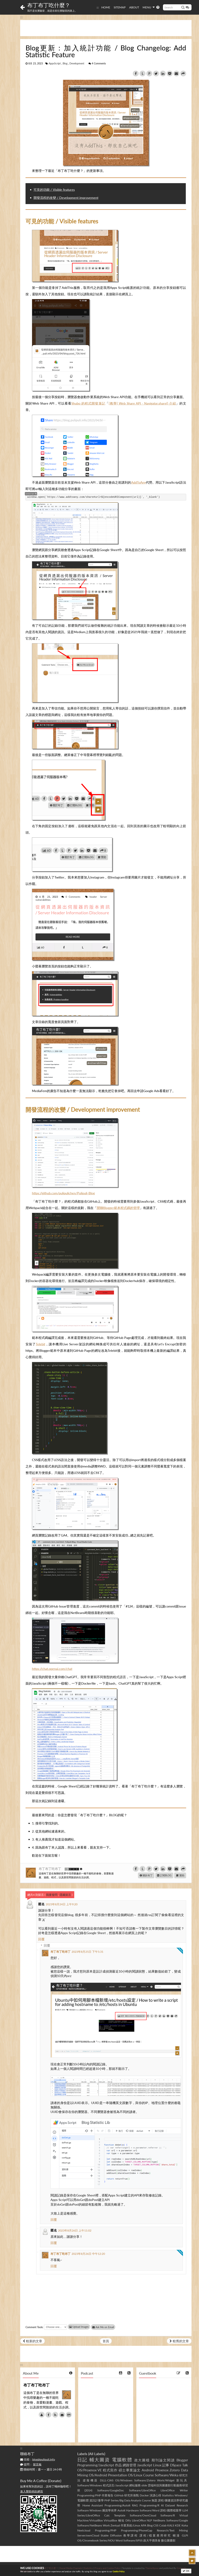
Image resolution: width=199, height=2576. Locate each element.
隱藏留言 (65, 1894)
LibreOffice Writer (174, 2490)
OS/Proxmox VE (89, 2470)
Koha (185, 2525)
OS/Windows (123, 2480)
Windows (95, 2510)
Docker (144, 2495)
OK (186, 2571)
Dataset (170, 2505)
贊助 (180, 1875)
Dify (128, 2520)
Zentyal (115, 2525)
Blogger (182, 2460)
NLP (149, 2520)
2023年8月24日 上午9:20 (61, 1904)
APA (143, 2525)
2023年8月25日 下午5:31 (87, 1951)
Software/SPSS (133, 2540)
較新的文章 (32, 2341)
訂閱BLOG (164, 1875)
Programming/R (149, 2505)
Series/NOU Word (111, 2540)
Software (83, 2510)
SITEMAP (120, 7)
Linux (157, 2465)
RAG (135, 2505)
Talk (185, 2465)
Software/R (167, 2515)
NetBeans (159, 2520)
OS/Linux (135, 2475)
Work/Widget (166, 2480)
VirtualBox (110, 2520)
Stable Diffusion (111, 2535)
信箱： (37, 2459)
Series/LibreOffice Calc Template (101, 2515)
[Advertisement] (106, 28)
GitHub (119, 2495)
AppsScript (55, 63)
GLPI (185, 2535)
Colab (163, 2525)
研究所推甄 (131, 2495)
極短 (121, 2520)
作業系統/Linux (130, 2525)
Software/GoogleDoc (110, 2490)
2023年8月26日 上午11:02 (74, 2230)
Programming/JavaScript (95, 2465)
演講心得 (155, 2495)
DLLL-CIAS (107, 2480)
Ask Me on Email (106, 2327)
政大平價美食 (151, 2540)
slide (144, 2485)
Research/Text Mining (172, 2530)
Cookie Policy (119, 2571)
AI (162, 2505)
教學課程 (130, 2535)
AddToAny (138, 482)
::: (98, 7)
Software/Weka (166, 2475)
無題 (154, 2500)
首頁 (106, 2341)
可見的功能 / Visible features (54, 190)
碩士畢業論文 (130, 2470)
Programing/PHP (105, 2530)
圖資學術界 (109, 2510)
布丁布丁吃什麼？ (48, 5)
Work (106, 2525)
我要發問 (51, 1894)
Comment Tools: (34, 2327)
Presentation (117, 2475)
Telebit (40, 1344)
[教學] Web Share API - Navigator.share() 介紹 (142, 403)
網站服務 (135, 2485)
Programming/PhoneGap (136, 2530)
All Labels (96, 2454)
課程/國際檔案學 (171, 2510)
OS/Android (98, 2475)
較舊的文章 (179, 2341)
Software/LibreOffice (142, 2490)
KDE (178, 2525)
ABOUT (134, 7)
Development (76, 63)
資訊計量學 (96, 2500)
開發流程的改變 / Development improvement (66, 198)
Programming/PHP (89, 2495)
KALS (170, 2525)
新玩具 (182, 2480)
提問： (31, 2464)
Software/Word (149, 2510)
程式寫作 (110, 2470)
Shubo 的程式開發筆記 (88, 403)
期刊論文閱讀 (163, 2460)
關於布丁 (146, 1875)
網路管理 (129, 2465)
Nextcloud (83, 2530)
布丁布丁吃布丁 (50, 1869)
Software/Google (177, 2520)
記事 (165, 2465)
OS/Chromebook (88, 2540)
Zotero (175, 2470)
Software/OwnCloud (143, 2515)
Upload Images (79, 2326)
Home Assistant (92, 2505)
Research (182, 2505)
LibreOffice (139, 2520)
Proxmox (161, 2470)
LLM (185, 2510)
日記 (82, 2459)
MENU (149, 7)
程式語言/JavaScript (116, 2485)
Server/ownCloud (88, 2535)
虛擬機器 (90, 2480)
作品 (118, 2465)
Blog (65, 63)
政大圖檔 (142, 2460)
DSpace (175, 2465)
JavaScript (144, 2465)
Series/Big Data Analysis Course (131, 2500)
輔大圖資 (99, 2459)
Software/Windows (89, 2485)
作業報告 (108, 2495)
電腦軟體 (122, 2459)
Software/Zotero (144, 2480)
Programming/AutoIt (117, 2505)
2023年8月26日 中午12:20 (88, 2253)
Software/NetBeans (89, 2525)
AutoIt (121, 2510)
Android (148, 2470)
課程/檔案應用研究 (155, 2535)
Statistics (168, 2495)
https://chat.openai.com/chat (52, 1669)
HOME (105, 7)
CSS (155, 2525)
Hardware (132, 2510)
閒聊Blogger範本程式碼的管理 (118, 1208)
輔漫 (176, 2535)
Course (148, 2475)
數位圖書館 (168, 2540)
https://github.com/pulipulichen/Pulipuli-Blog (63, 1193)
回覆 (41, 1939)
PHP (107, 2500)
